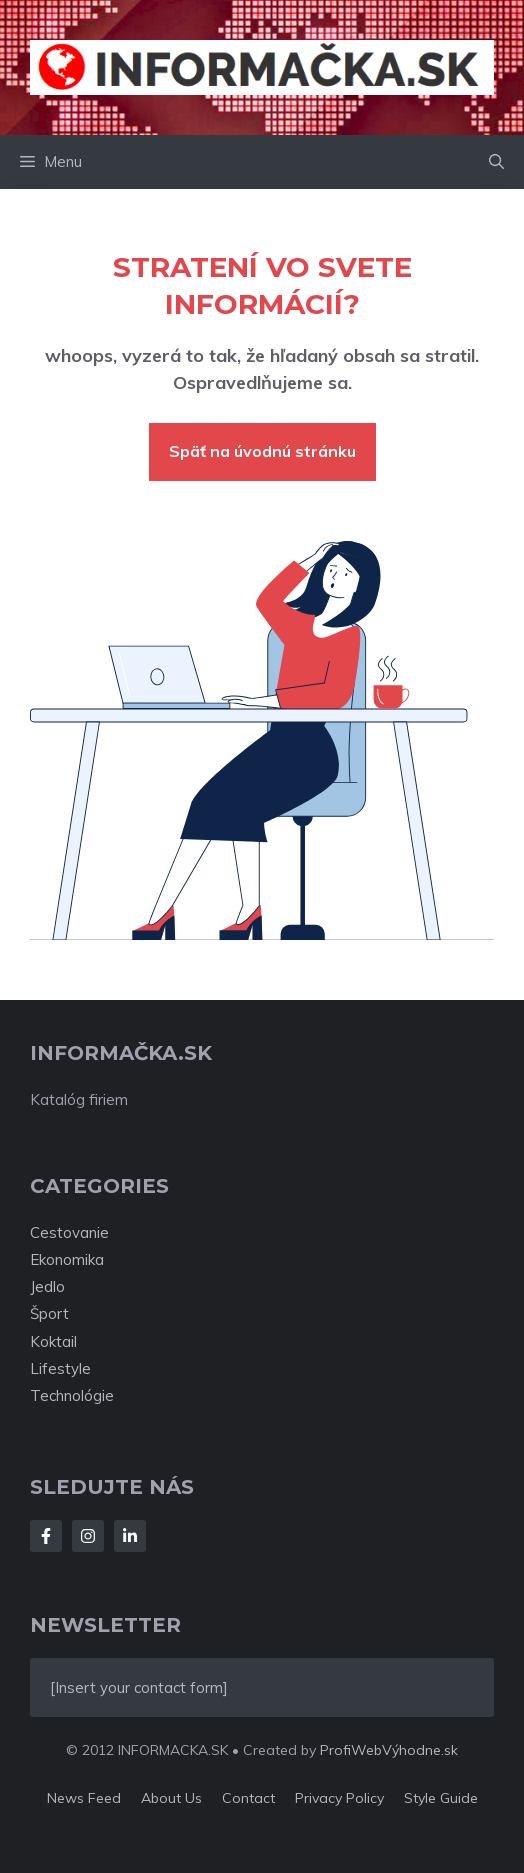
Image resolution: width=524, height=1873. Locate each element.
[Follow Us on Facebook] (46, 1536)
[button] (496, 162)
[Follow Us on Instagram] (88, 1536)
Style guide (441, 1798)
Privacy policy (339, 1798)
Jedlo (47, 1286)
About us (171, 1798)
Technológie (72, 1395)
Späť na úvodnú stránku (262, 451)
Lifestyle (60, 1368)
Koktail (53, 1341)
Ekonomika (67, 1259)
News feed (84, 1798)
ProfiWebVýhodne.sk (389, 1750)
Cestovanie (69, 1232)
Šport (49, 1313)
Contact (248, 1798)
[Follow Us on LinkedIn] (130, 1536)
